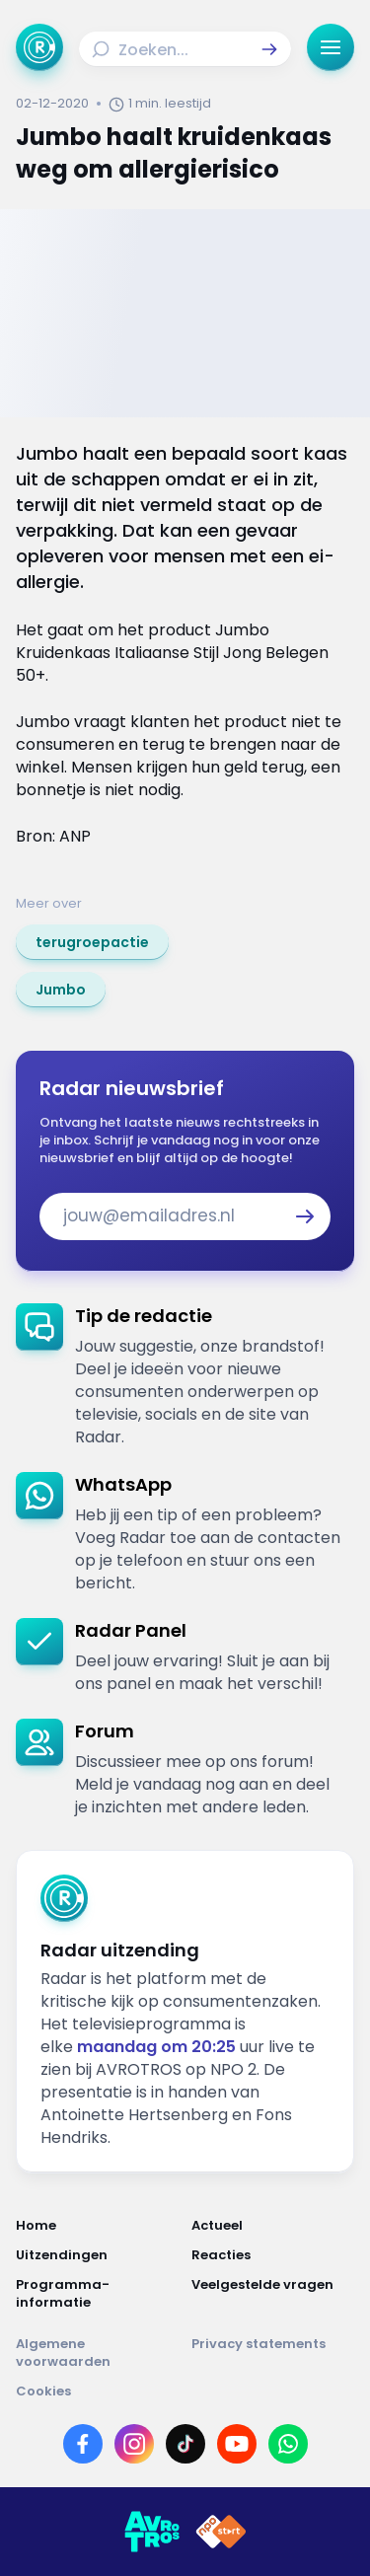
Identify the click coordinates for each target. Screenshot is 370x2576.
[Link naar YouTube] (237, 2444)
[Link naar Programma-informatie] (98, 2294)
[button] (269, 49)
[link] (92, 942)
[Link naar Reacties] (273, 2255)
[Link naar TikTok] (185, 2444)
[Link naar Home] (98, 2226)
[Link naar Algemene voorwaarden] (98, 2353)
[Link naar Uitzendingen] (98, 2255)
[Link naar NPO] (221, 2531)
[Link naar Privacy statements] (273, 2353)
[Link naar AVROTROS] (152, 2531)
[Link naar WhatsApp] (288, 2444)
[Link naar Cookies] (185, 2391)
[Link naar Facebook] (83, 2444)
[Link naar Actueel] (273, 2226)
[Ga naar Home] (39, 47)
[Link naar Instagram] (134, 2444)
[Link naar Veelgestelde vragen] (273, 2294)
